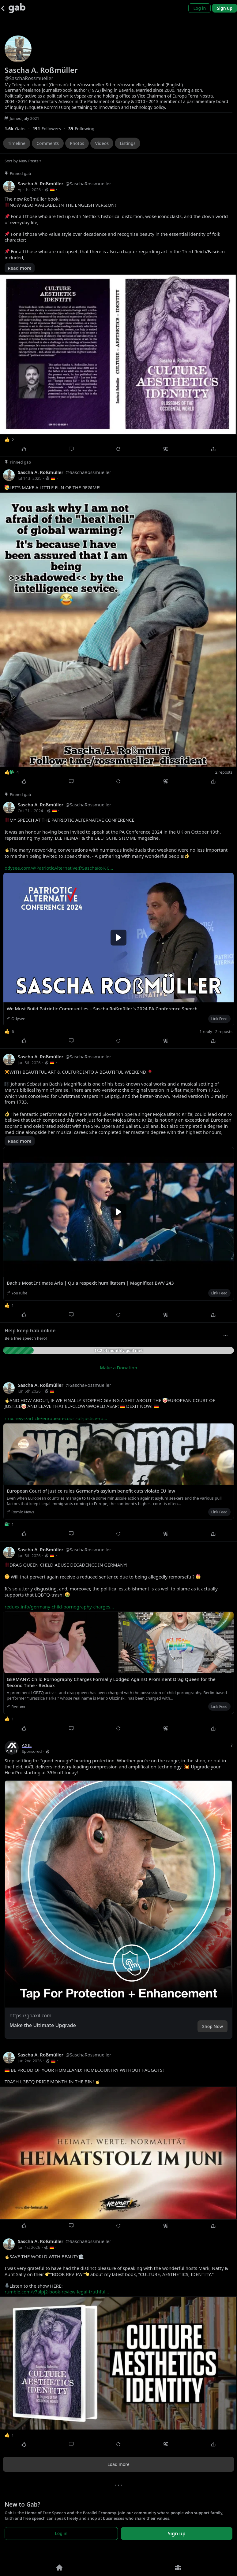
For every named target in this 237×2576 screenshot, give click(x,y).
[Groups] (177, 2567)
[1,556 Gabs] (18, 128)
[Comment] (71, 449)
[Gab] (17, 8)
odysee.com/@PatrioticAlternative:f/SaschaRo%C (59, 868)
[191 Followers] (50, 128)
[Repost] (118, 449)
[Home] (59, 2567)
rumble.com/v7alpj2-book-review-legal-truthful (57, 2292)
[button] (118, 1889)
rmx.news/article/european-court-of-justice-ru (56, 1418)
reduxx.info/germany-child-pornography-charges (59, 1607)
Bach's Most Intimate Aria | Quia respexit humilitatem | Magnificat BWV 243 (90, 1283)
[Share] (213, 449)
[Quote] (166, 449)
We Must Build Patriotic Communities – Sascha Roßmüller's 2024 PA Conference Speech (102, 1008)
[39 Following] (83, 128)
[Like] (24, 449)
